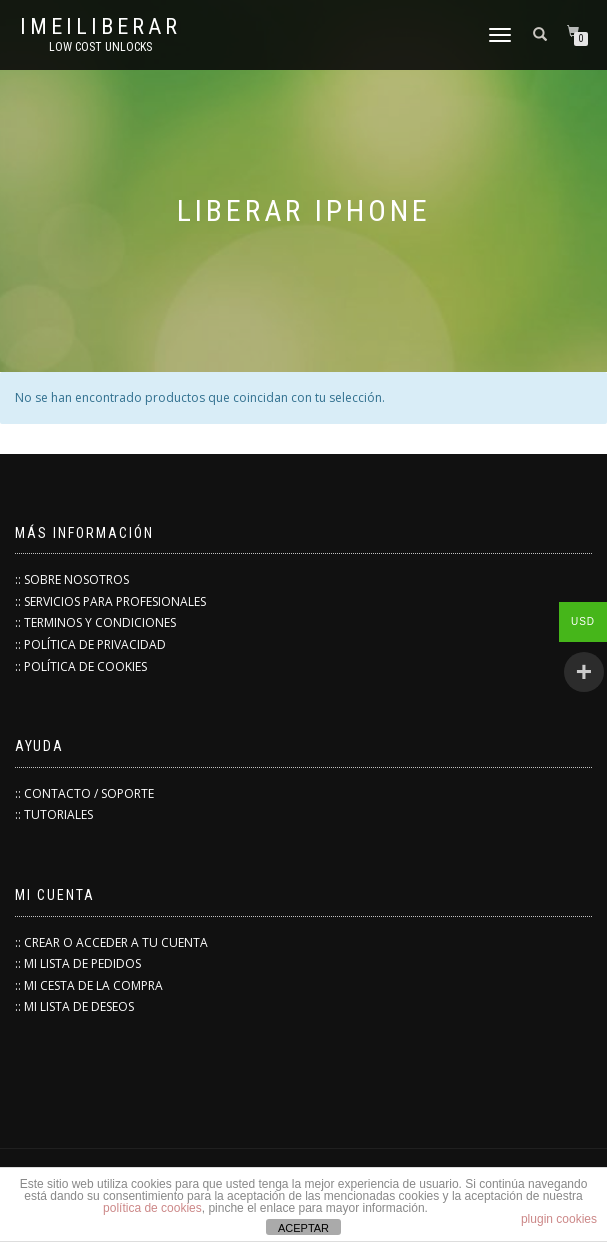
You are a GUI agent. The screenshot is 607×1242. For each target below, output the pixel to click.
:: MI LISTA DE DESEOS (74, 1006)
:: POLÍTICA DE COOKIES (81, 666)
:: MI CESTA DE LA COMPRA (89, 985)
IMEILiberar (100, 27)
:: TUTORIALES (54, 814)
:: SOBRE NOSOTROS (72, 579)
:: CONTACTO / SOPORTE (84, 793)
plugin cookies (559, 1219)
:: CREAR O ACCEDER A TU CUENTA (111, 942)
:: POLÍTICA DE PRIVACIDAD (90, 644)
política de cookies (152, 1208)
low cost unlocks (100, 47)
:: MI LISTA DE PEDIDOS (78, 963)
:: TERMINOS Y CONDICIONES (95, 622)
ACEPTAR (303, 1228)
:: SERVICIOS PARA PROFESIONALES (110, 601)
